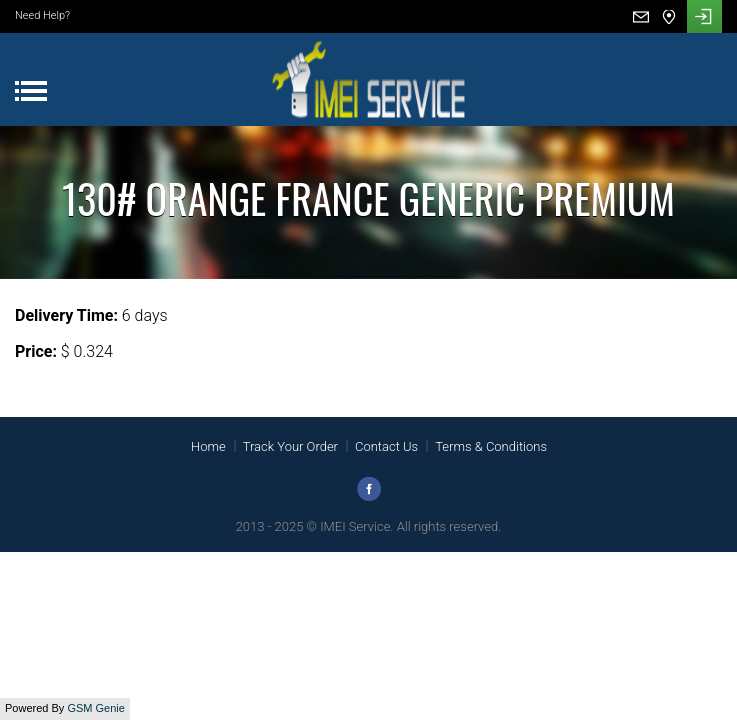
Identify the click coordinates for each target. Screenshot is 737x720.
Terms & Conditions (491, 446)
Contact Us (386, 446)
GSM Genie (95, 708)
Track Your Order (290, 446)
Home (208, 446)
